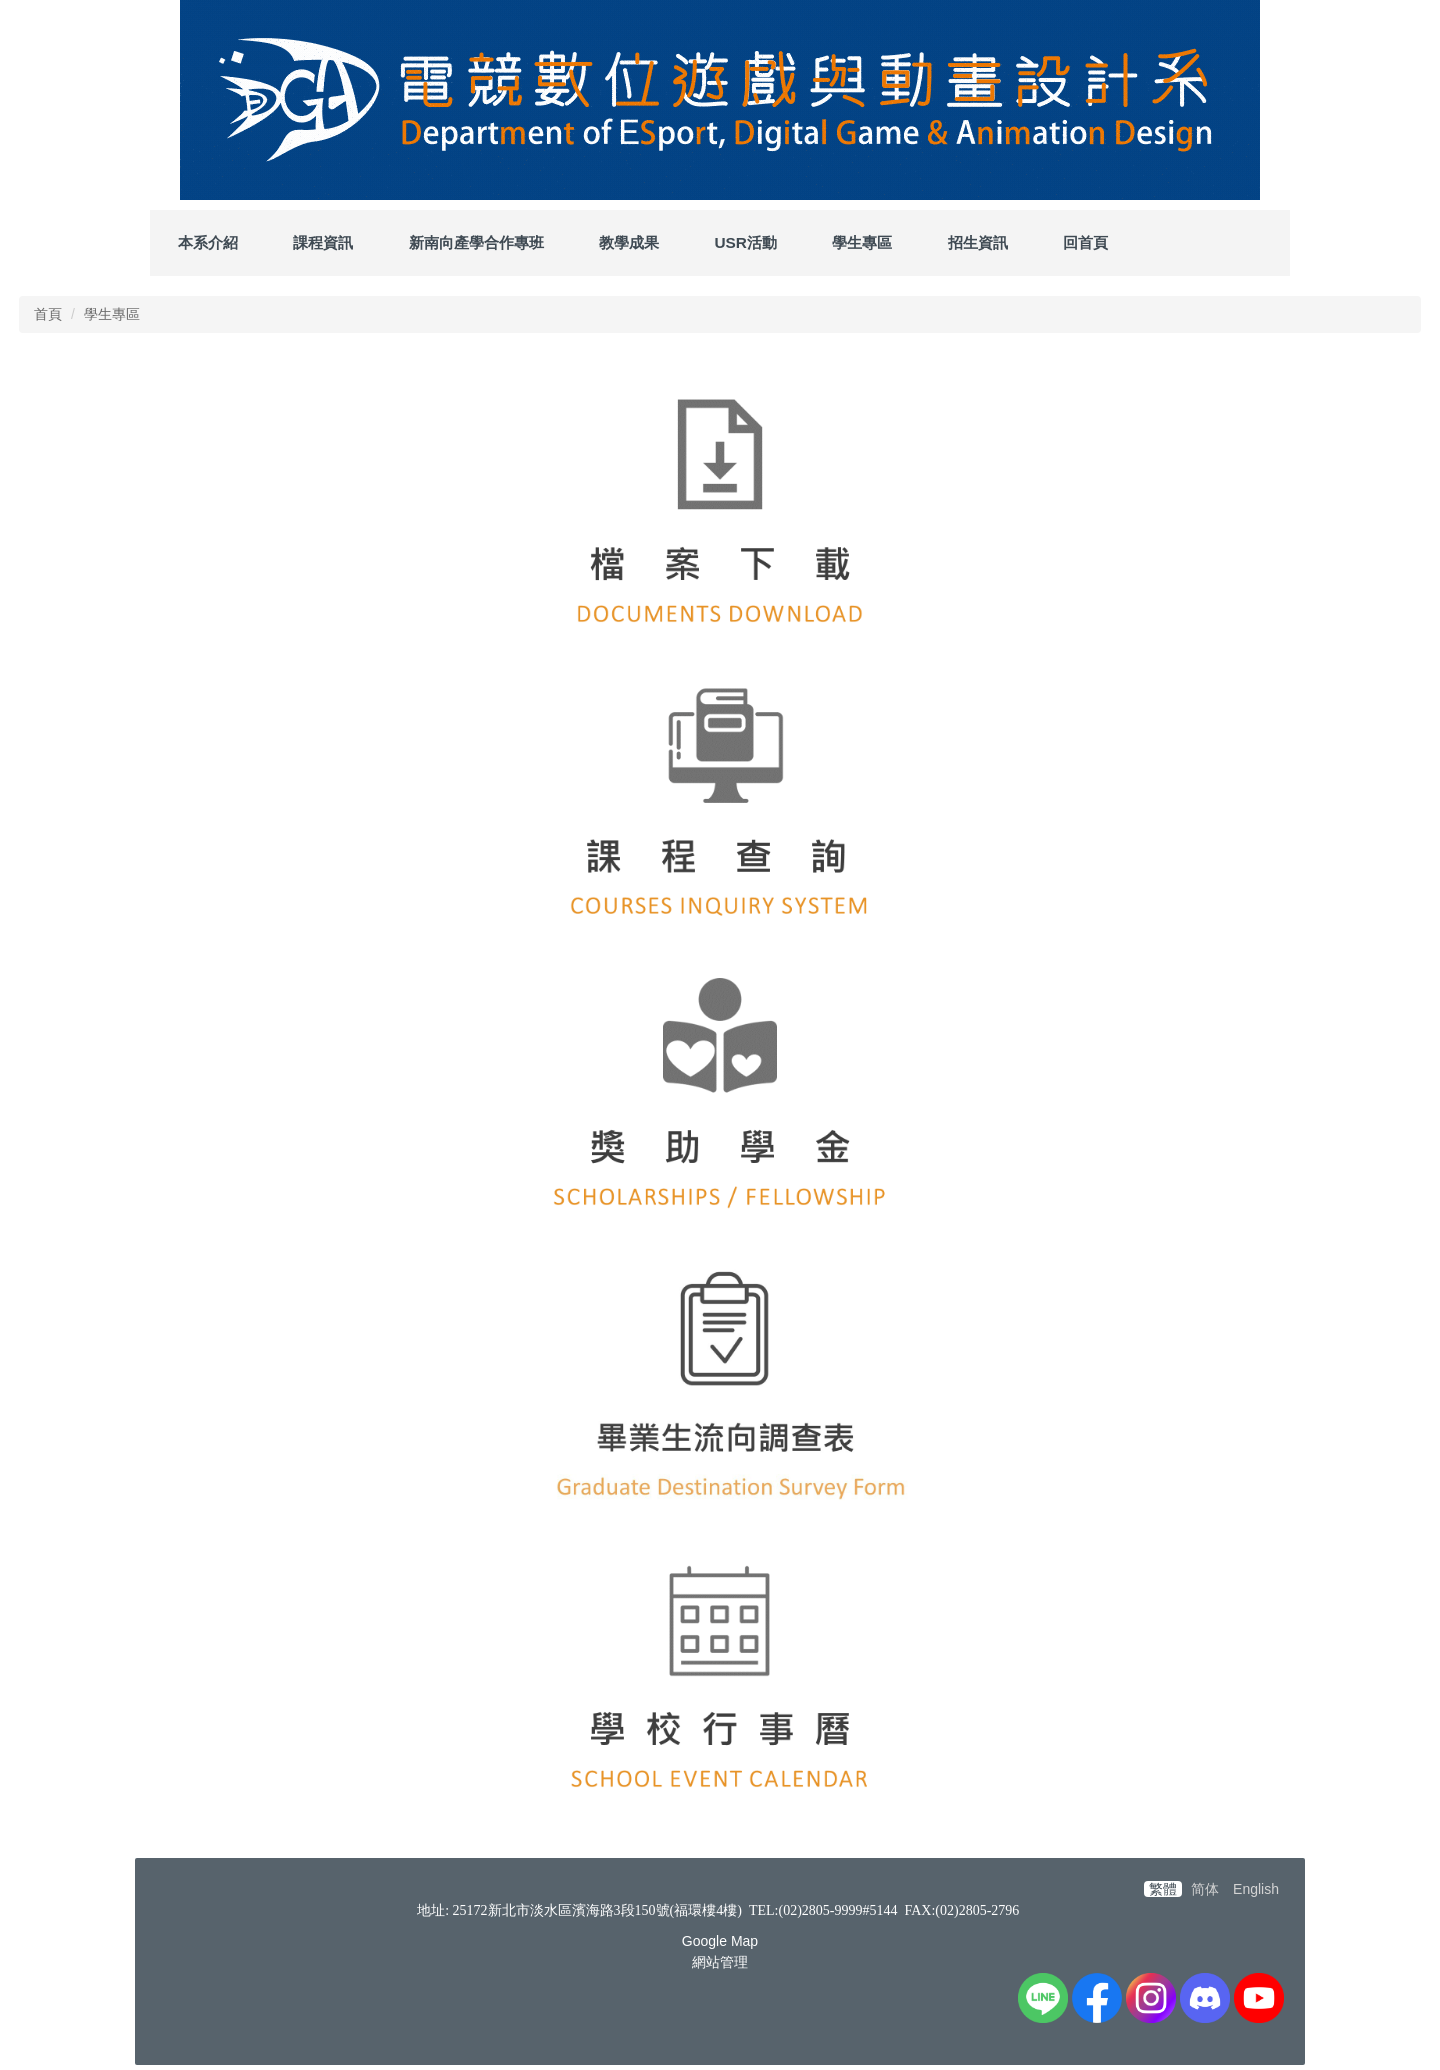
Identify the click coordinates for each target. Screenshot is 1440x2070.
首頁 (48, 314)
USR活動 (745, 242)
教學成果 (629, 242)
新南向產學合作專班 (476, 242)
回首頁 (1085, 242)
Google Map (720, 1941)
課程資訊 (323, 242)
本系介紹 (208, 242)
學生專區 (862, 242)
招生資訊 (978, 242)
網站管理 (720, 1962)
